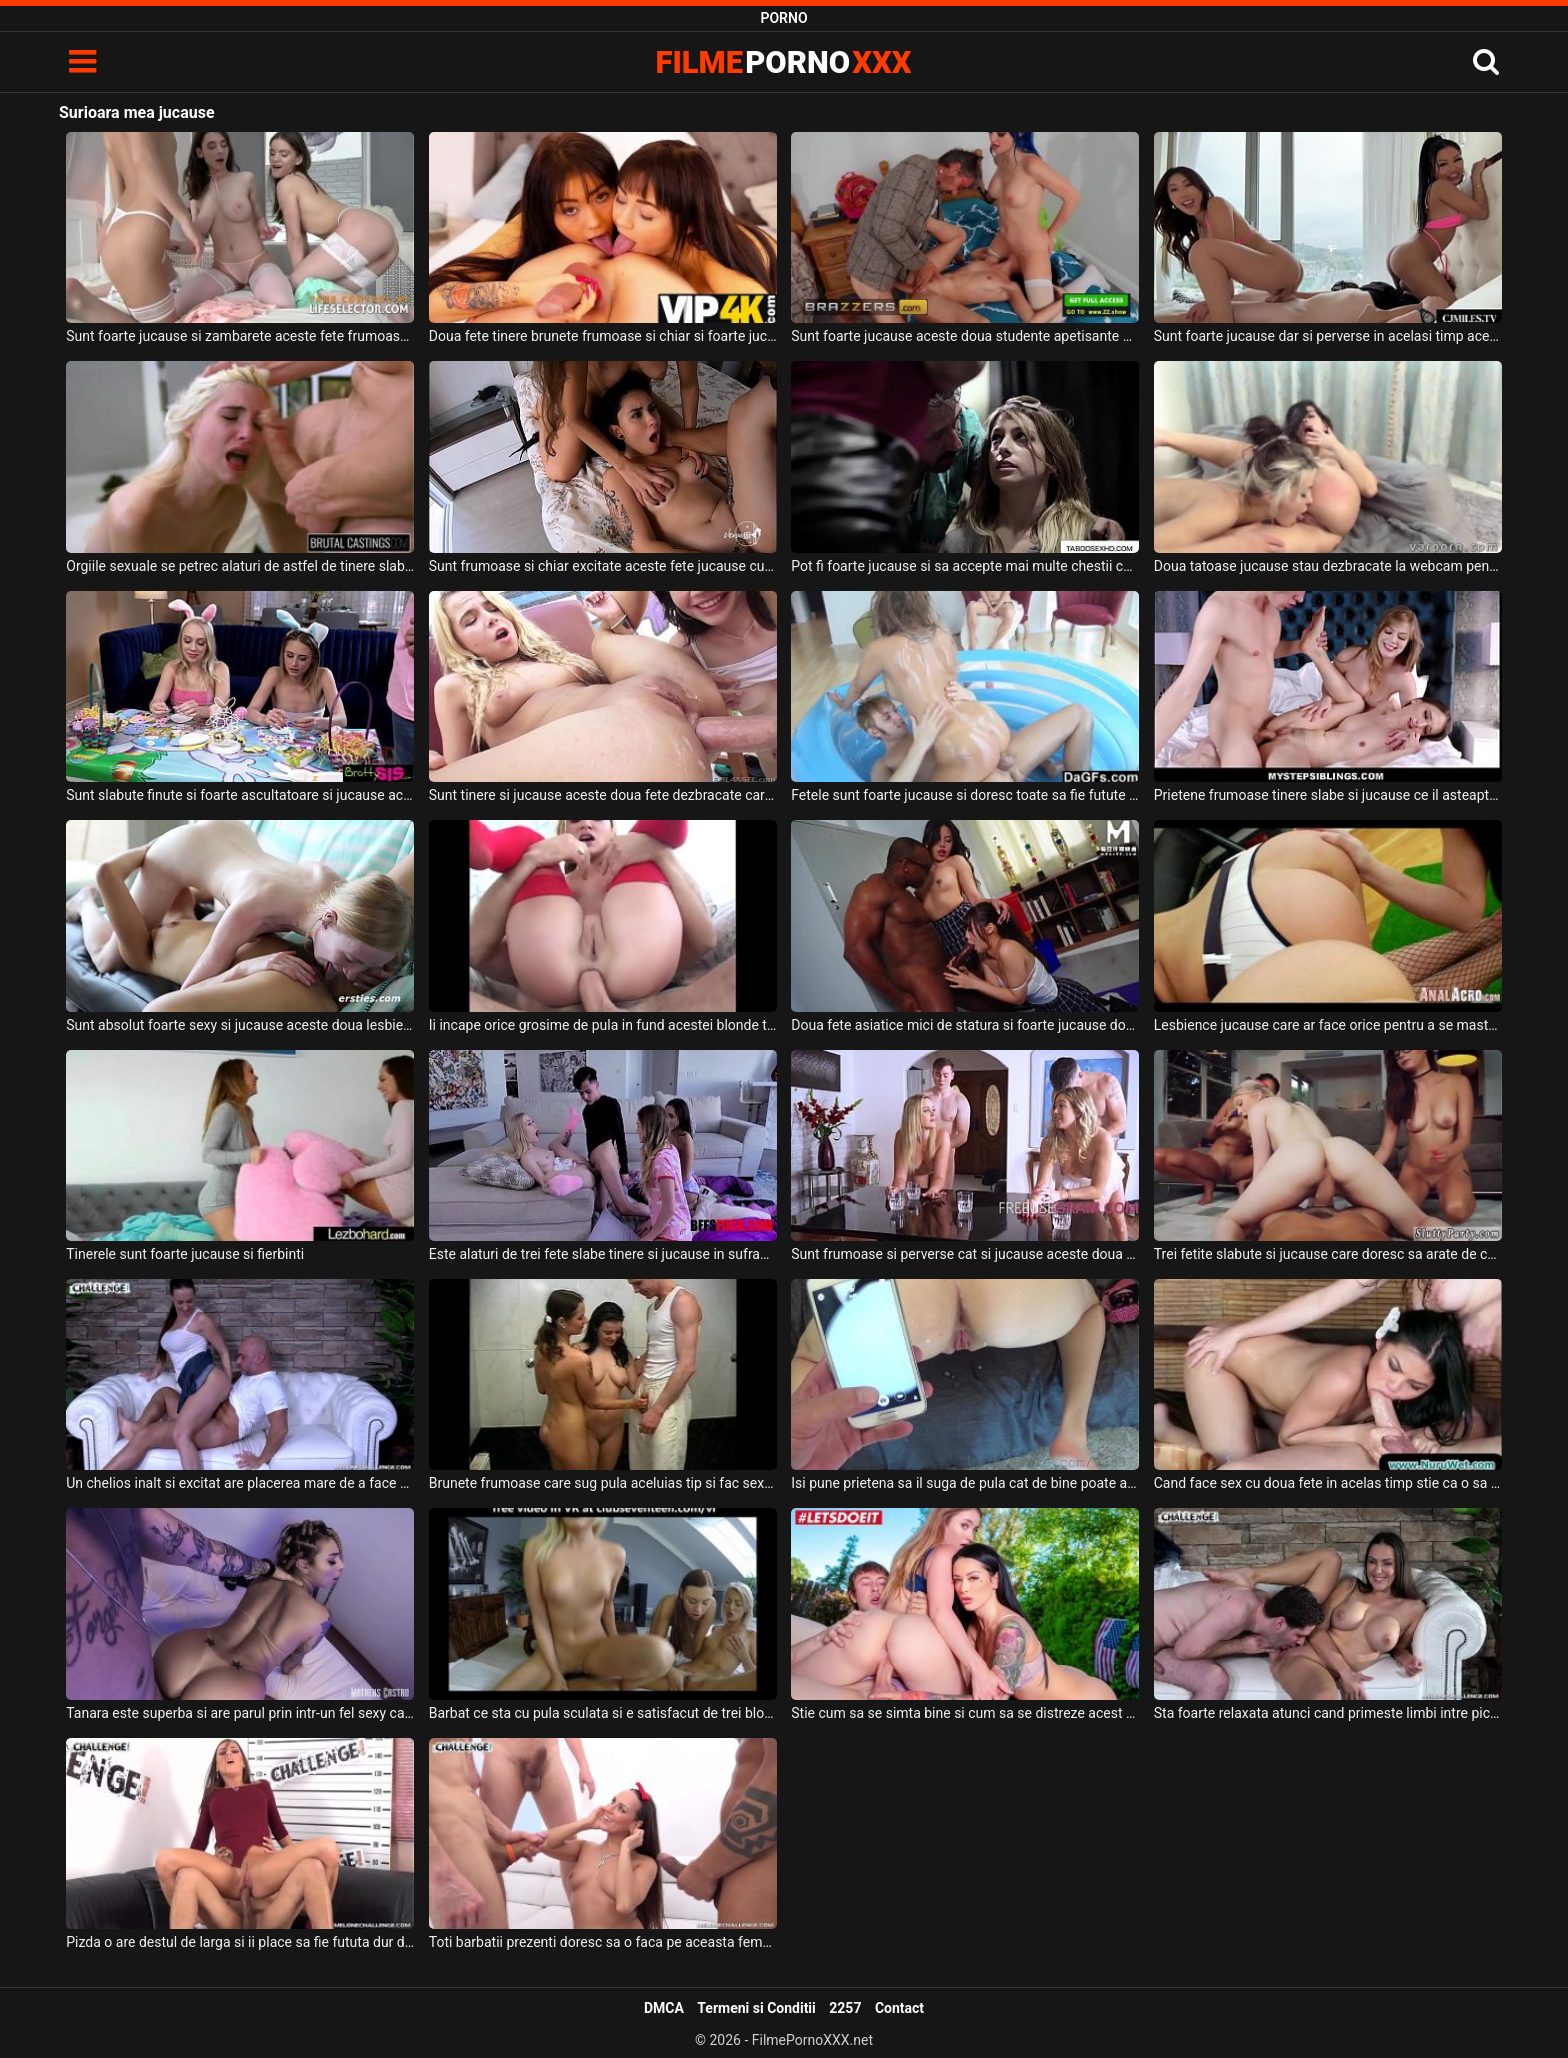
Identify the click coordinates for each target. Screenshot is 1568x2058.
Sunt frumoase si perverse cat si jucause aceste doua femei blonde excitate (965, 1254)
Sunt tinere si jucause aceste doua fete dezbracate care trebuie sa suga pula (603, 795)
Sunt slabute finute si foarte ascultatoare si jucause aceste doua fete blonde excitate (240, 795)
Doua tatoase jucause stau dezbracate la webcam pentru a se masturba (1328, 566)
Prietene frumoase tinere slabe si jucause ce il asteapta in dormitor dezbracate (1328, 795)
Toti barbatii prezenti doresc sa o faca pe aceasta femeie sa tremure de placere (603, 1942)
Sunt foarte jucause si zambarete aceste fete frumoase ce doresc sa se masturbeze (240, 336)
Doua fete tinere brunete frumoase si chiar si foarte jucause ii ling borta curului (603, 336)
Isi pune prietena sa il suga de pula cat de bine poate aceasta (965, 1483)
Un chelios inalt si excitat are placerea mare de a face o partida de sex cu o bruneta (240, 1483)
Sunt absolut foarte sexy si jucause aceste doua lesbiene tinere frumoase (240, 1025)
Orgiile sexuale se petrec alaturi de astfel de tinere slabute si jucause (240, 566)
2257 (845, 2008)
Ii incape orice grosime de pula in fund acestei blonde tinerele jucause (603, 1025)
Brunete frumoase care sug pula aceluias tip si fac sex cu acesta (603, 1483)
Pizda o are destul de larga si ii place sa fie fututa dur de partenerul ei (240, 1942)
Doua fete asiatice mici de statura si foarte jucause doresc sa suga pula (965, 1025)
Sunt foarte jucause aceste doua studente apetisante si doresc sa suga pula (965, 336)
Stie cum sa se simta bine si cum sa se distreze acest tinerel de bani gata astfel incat (965, 1713)
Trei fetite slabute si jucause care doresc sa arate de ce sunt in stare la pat (1328, 1254)
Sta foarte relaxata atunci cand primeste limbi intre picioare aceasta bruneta (1328, 1713)
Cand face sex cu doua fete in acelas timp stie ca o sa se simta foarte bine (1328, 1483)
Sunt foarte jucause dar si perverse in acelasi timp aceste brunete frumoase (1328, 336)
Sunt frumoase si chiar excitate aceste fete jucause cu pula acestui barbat (603, 566)
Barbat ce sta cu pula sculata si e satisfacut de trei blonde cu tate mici (603, 1713)
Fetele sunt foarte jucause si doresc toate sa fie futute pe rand (965, 795)
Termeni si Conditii (756, 2008)
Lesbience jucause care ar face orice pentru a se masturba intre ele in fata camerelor (1328, 1025)
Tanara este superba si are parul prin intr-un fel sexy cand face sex (240, 1713)
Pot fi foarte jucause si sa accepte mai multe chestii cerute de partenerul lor (965, 566)
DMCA (664, 2008)
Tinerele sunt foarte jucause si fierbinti (185, 1254)
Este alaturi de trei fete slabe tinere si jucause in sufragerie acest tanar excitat (603, 1254)
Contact (899, 2008)
